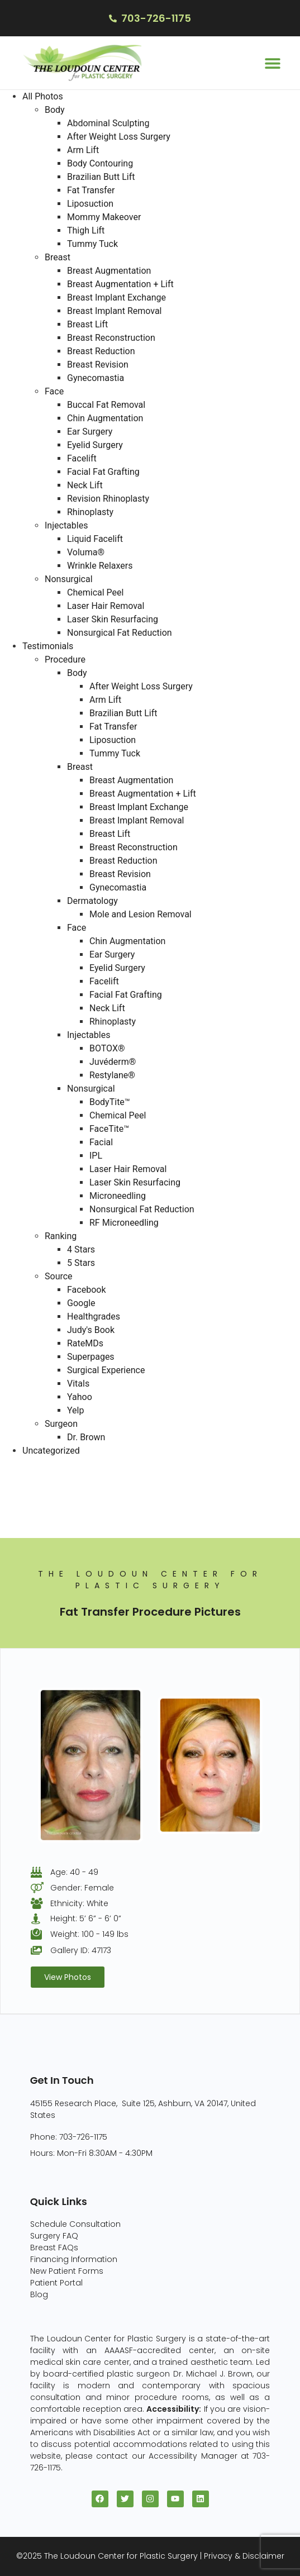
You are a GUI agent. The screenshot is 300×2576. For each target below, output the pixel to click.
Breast (57, 257)
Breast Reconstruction (111, 337)
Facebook (86, 1289)
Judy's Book (91, 1330)
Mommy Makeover (104, 217)
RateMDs (85, 1343)
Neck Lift (85, 485)
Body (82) (21, 1490)
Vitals (78, 1383)
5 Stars (81, 1263)
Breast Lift (87, 324)
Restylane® (112, 1075)
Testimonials (47, 646)
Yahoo (79, 1397)
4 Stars (81, 1249)
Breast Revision (97, 364)
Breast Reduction (101, 351)
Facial (101, 1142)
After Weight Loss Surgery (118, 136)
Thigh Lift (85, 230)
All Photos (42, 96)
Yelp (75, 1410)
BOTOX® (107, 1048)
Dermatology (92, 901)
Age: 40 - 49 (74, 1872)
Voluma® (85, 552)
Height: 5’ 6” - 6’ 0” (85, 1918)
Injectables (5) (31, 1531)
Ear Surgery (89, 431)
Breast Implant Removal (114, 311)
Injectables (66, 525)
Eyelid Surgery (95, 445)
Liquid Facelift (95, 539)
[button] (272, 62)
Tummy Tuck (92, 244)
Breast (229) (26, 1477)
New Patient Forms (66, 2271)
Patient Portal (56, 2282)
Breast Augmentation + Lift (120, 284)
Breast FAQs (54, 2247)
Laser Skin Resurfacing (112, 619)
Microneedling (117, 1196)
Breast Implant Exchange (116, 297)
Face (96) (21, 1504)
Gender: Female (82, 1887)
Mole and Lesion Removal (140, 914)
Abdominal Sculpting (108, 123)
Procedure (65, 659)
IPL (95, 1155)
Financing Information (73, 2259)
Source (59, 1276)
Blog (39, 2294)
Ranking (61, 1236)
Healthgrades (93, 1316)
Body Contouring (100, 163)
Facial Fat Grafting (103, 471)
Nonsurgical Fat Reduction (119, 632)
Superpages (91, 1356)
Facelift (82, 458)
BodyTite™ (109, 1102)
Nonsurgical (69, 579)
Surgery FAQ (54, 2235)
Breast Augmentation (109, 270)
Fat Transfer (91, 190)
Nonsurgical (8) (33, 1517)
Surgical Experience (106, 1370)
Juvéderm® (112, 1061)
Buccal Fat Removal (106, 404)
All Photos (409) (34, 1464)
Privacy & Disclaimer (244, 2555)
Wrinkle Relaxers (100, 565)
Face (54, 391)
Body (55, 109)
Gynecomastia (95, 378)
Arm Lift (83, 150)
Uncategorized (51, 1450)
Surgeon (61, 1423)
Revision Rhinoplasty (108, 498)
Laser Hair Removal (105, 606)
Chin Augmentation (105, 418)
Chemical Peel (95, 592)
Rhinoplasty (90, 512)
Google (81, 1303)
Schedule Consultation (75, 2224)
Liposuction (90, 203)
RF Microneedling (124, 1222)
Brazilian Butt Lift (101, 177)
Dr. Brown (86, 1437)
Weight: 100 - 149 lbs (89, 1934)
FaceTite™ (109, 1128)
